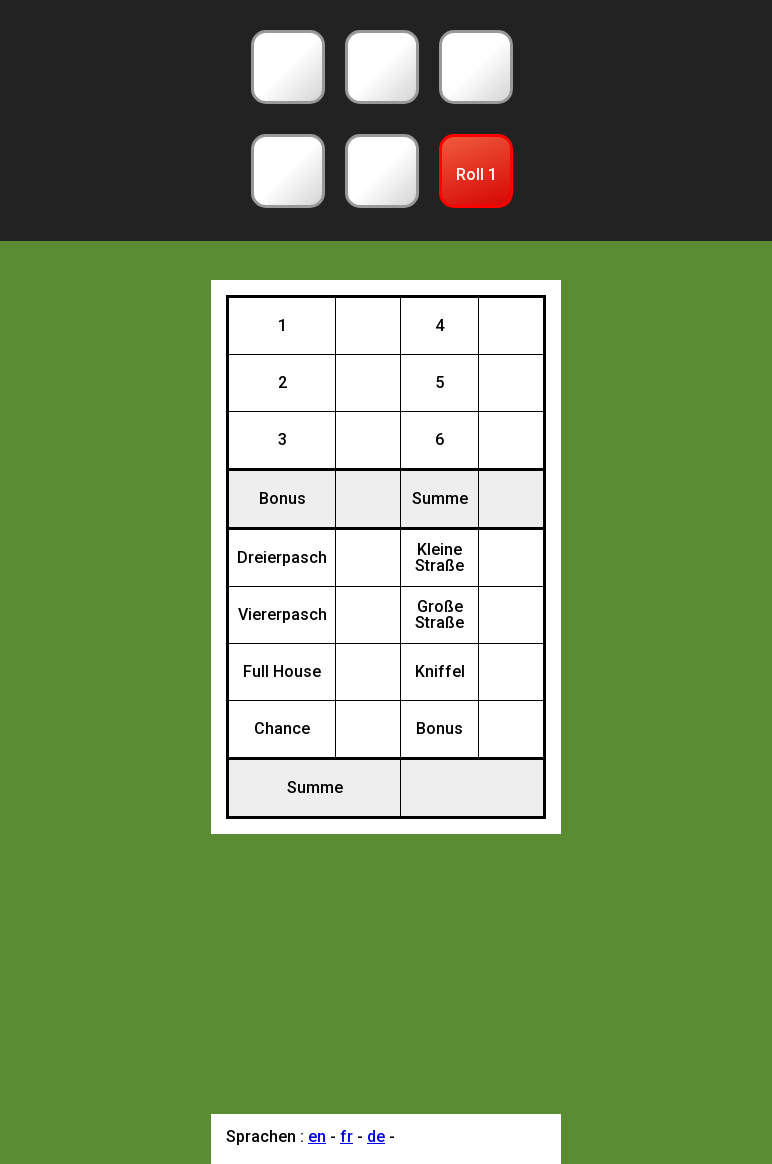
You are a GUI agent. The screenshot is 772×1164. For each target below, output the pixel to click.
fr (346, 1136)
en (317, 1136)
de (376, 1136)
